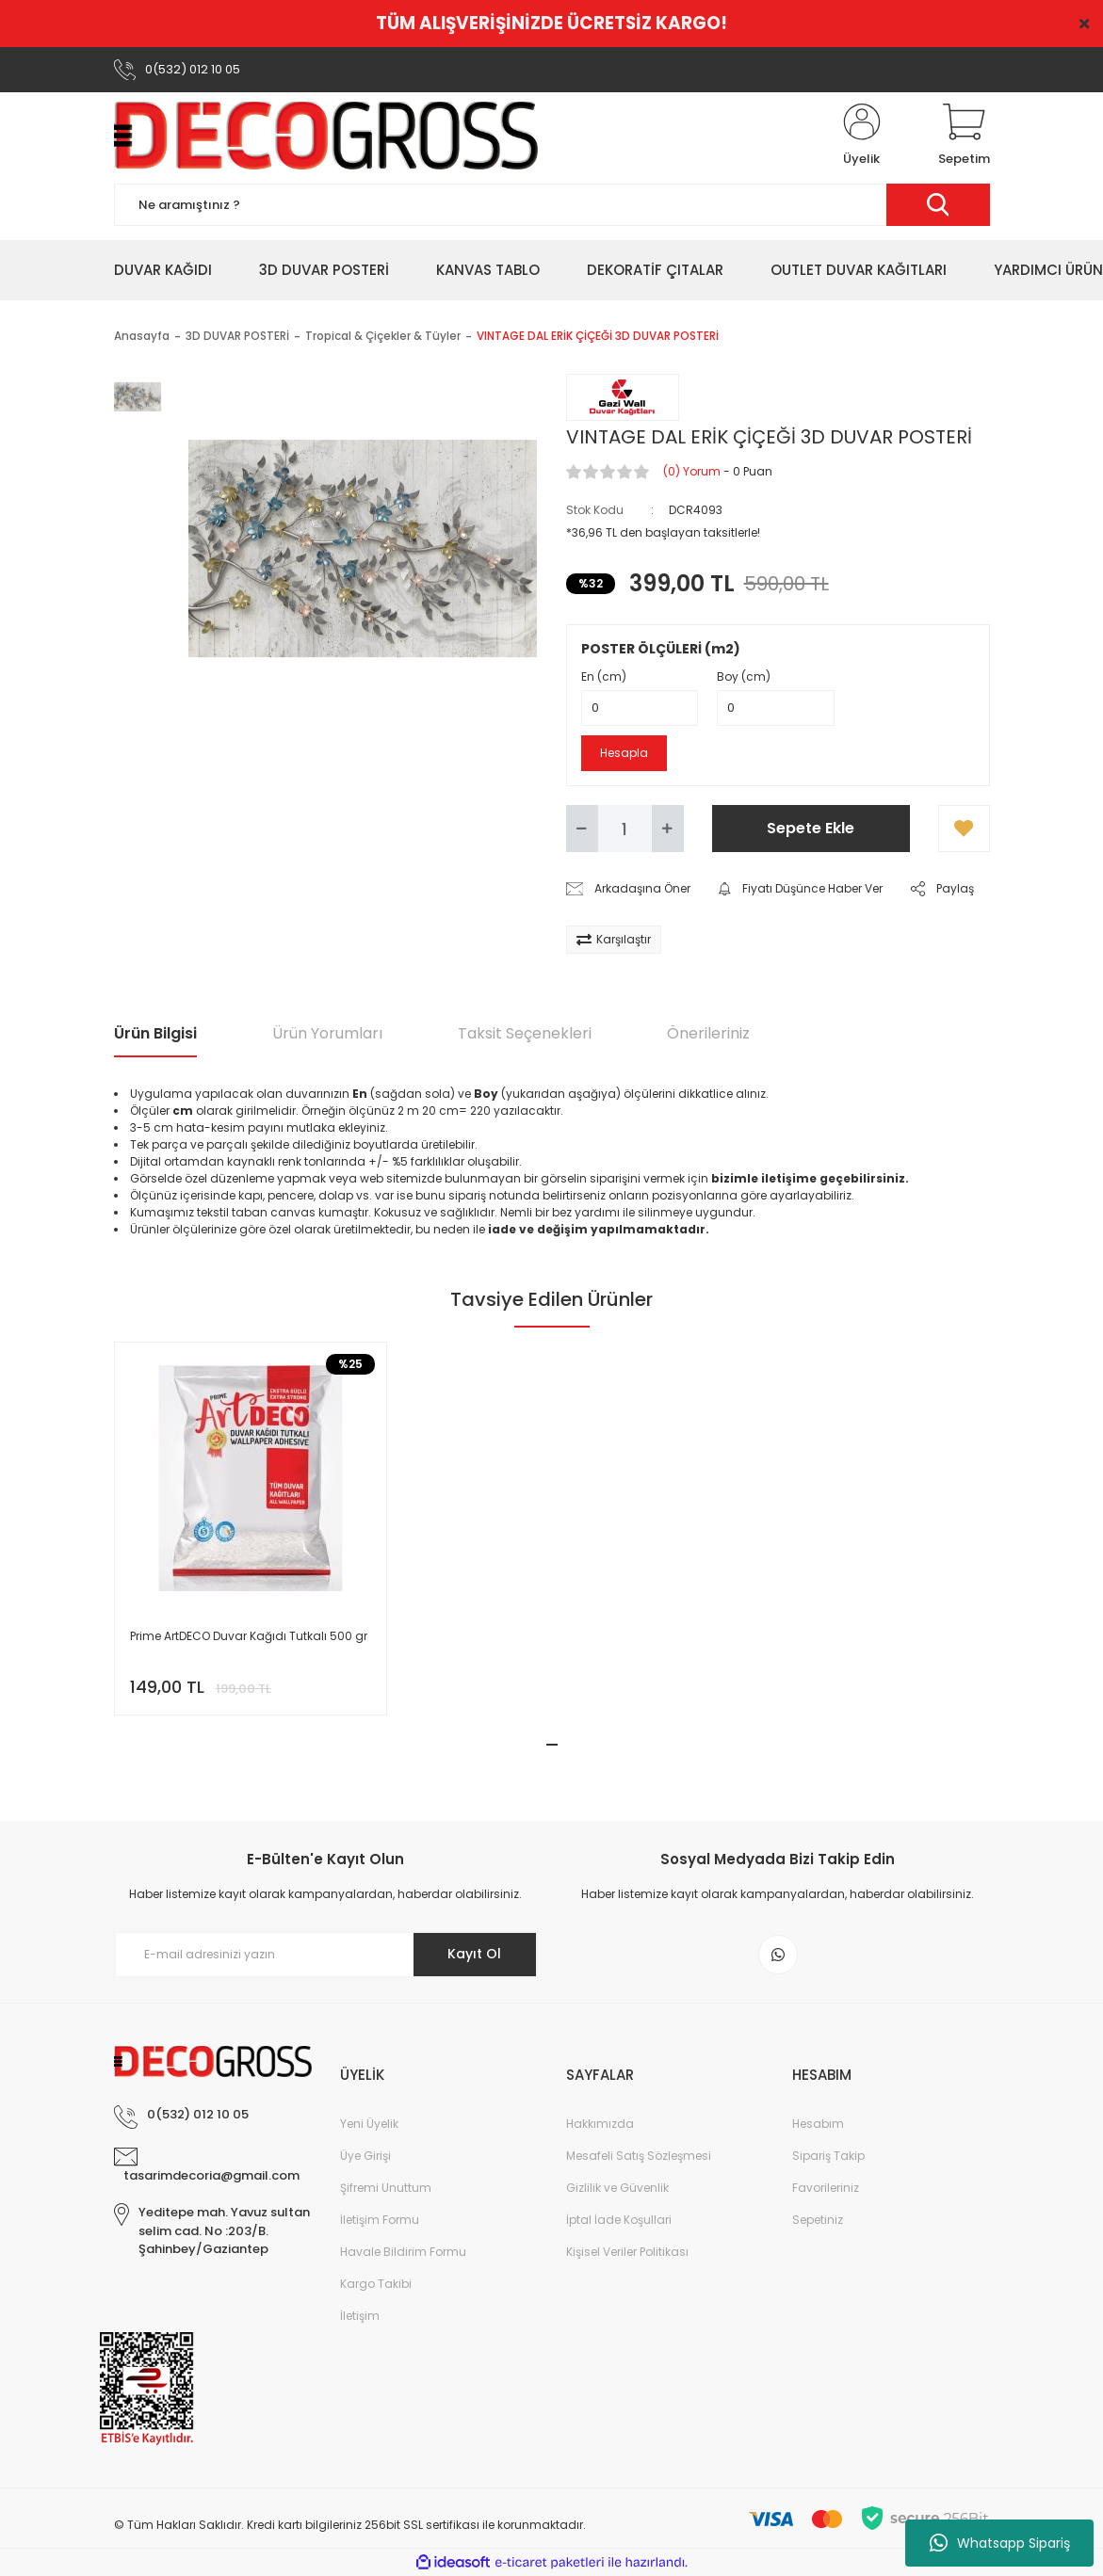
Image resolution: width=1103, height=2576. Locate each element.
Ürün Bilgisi (155, 1033)
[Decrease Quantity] (582, 828)
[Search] (552, 205)
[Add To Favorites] (964, 828)
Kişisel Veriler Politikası (627, 2252)
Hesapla (624, 753)
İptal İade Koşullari (619, 2220)
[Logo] (326, 135)
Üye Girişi (365, 2156)
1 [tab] (552, 1745)
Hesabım (818, 2124)
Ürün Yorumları (327, 1033)
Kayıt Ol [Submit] (474, 1953)
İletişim (360, 2316)
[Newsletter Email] (326, 1954)
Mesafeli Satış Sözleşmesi (638, 2156)
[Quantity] (625, 828)
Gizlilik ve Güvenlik (617, 2188)
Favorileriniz (825, 2188)
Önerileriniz (708, 1033)
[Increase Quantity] (668, 828)
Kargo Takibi (376, 2284)
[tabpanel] (250, 1528)
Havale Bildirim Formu (403, 2252)
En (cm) (603, 676)
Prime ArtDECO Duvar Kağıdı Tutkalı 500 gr (248, 1636)
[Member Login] (862, 136)
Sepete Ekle (810, 828)
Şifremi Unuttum (385, 2188)
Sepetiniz (817, 2220)
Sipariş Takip (828, 2156)
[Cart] (964, 136)
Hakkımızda (600, 2124)
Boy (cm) (743, 676)
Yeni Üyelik (369, 2124)
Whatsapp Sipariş (1000, 2543)
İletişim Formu (379, 2220)
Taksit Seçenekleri (525, 1033)
